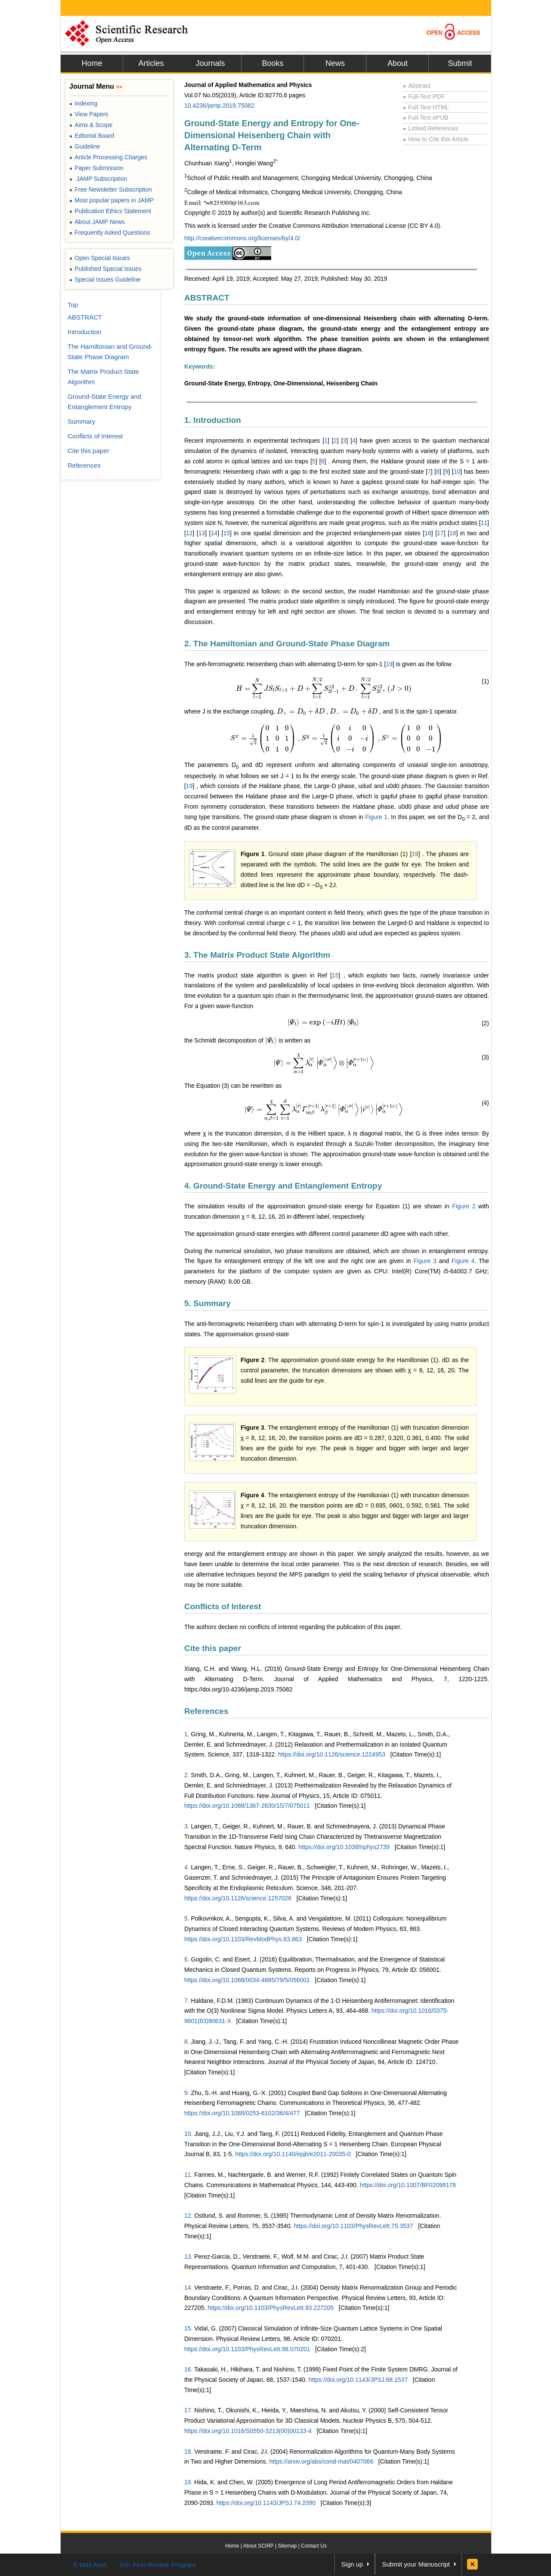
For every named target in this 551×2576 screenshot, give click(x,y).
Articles (151, 63)
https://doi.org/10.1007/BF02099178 (408, 2185)
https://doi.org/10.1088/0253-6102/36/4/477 (242, 2113)
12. (188, 2215)
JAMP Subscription (98, 178)
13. (188, 2256)
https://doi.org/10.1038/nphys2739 (344, 1847)
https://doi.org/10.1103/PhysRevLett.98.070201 (247, 2349)
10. (188, 2133)
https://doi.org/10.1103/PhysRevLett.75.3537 (353, 2225)
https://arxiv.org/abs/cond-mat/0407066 (321, 2461)
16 (427, 533)
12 (189, 533)
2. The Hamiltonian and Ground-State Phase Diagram (287, 643)
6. (186, 1959)
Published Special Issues (105, 268)
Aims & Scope (90, 124)
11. (188, 2174)
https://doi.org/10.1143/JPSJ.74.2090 (266, 2502)
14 (214, 533)
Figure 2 (463, 1206)
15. (188, 2328)
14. (188, 2287)
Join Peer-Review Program (157, 2564)
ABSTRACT (206, 297)
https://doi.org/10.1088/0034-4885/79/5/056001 (247, 1980)
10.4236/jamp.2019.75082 (219, 105)
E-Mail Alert (89, 2564)
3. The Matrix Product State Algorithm (257, 954)
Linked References (430, 128)
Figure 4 (463, 1260)
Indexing (83, 103)
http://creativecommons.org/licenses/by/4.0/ (242, 238)
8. (186, 2041)
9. (186, 2092)
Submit (460, 63)
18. (188, 2451)
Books (272, 63)
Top (73, 304)
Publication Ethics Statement (110, 211)
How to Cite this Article (435, 139)
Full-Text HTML (426, 107)
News (335, 63)
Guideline (84, 146)
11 (484, 522)
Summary (81, 421)
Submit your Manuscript (416, 2564)
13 (201, 533)
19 (389, 664)
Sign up (352, 2564)
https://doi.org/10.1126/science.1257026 (237, 1898)
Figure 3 (424, 1260)
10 (457, 471)
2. (186, 1775)
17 (440, 533)
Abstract (416, 85)
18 (452, 533)
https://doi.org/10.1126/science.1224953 (331, 1754)
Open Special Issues (99, 257)
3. (186, 1826)
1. (186, 1734)
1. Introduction (212, 420)
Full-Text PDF (424, 96)
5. (186, 1918)
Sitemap (287, 2546)
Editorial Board (91, 135)
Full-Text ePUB (426, 117)
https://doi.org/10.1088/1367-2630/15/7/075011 (247, 1805)
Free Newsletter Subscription (110, 189)
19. (188, 2482)
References (206, 1711)
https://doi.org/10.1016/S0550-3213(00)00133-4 (248, 2430)
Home (91, 63)
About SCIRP (258, 2546)
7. (186, 2000)
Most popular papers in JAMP (111, 200)
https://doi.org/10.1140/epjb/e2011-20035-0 (293, 2154)
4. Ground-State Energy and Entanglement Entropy (283, 1185)
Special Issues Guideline (105, 279)
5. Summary (207, 1303)
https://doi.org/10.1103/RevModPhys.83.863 (243, 1939)
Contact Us (313, 2546)
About (397, 63)
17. (188, 2410)
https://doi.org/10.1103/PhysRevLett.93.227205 (271, 2307)
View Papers (88, 114)
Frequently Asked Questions (109, 232)
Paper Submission (96, 167)
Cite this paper (212, 1648)
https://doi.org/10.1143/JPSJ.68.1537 (358, 2379)
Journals (210, 63)
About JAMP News (97, 221)
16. (188, 2369)
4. (186, 1867)
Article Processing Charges (108, 157)
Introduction (84, 331)
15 (226, 533)
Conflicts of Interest (222, 1606)
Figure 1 (376, 816)
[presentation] (324, 688)
